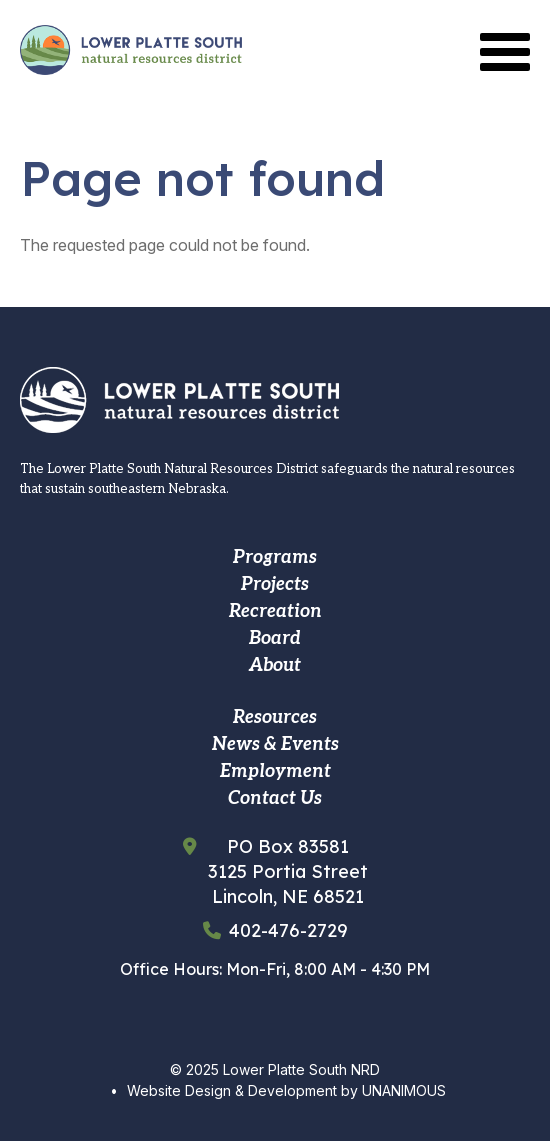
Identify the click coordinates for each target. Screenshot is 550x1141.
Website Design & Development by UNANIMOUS (286, 1090)
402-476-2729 (288, 931)
